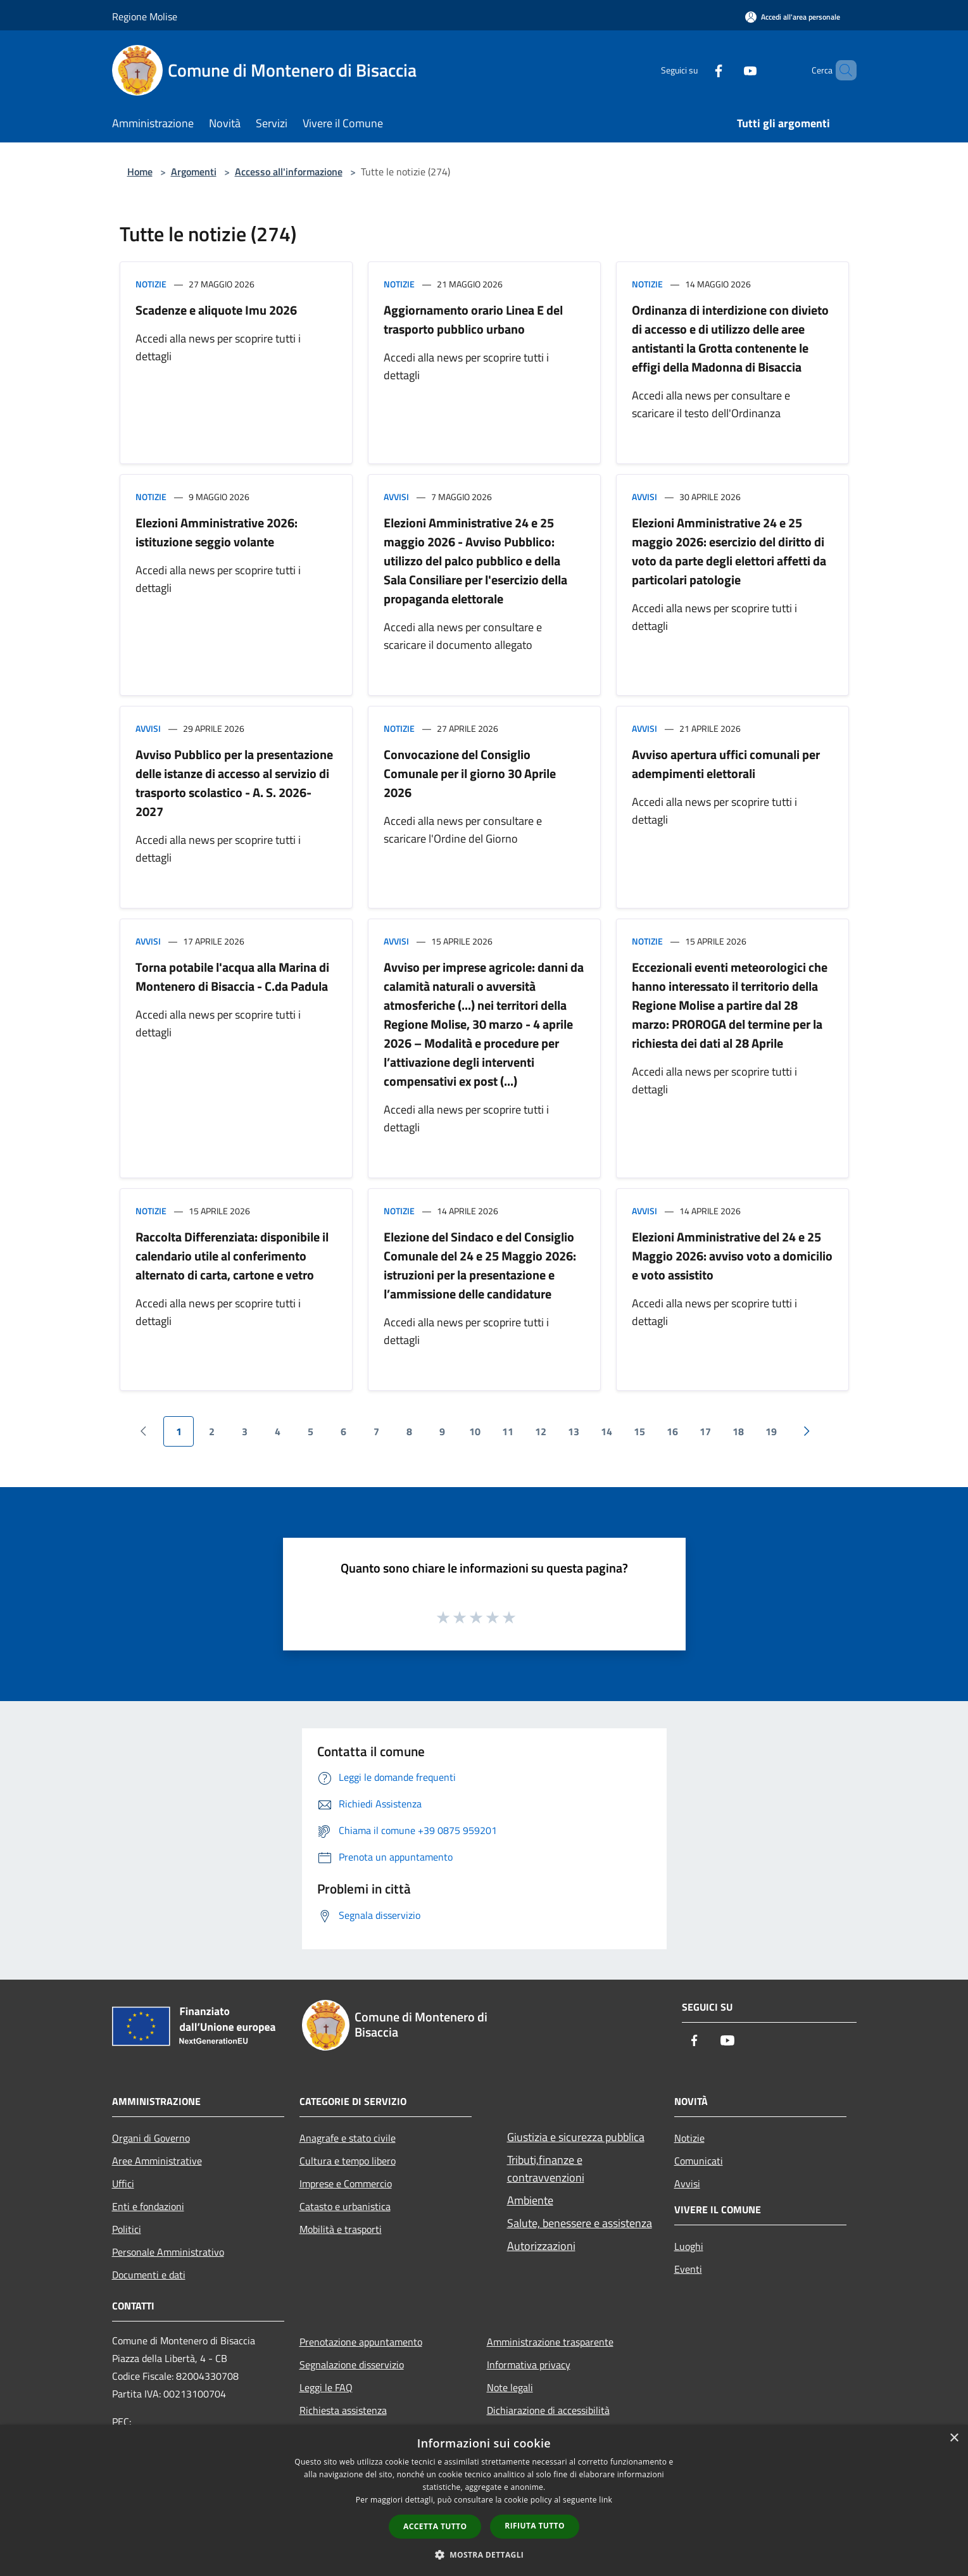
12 (540, 1431)
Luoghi (688, 2246)
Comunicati (698, 2160)
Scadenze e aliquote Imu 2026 (216, 310)
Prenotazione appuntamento (360, 2341)
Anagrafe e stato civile (347, 2138)
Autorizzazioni (541, 2245)
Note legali (510, 2387)
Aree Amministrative (157, 2160)
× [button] (954, 2438)
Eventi (688, 2269)
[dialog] (484, 2500)
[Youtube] (728, 70)
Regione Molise (144, 16)
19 (771, 1431)
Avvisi (396, 496)
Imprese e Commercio (345, 2183)
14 (606, 1431)
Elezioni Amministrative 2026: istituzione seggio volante (216, 532)
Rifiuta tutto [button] (535, 2525)
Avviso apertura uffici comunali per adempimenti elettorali (726, 764)
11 (507, 1431)
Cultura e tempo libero (347, 2160)
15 (639, 1431)
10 (475, 1431)
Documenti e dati (148, 2274)
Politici (126, 2229)
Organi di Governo (151, 2138)
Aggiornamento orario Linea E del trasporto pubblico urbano (473, 319)
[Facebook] (697, 70)
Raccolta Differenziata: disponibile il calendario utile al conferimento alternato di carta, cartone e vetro (232, 1256)
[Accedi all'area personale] (793, 17)
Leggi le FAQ (326, 2387)
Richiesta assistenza (343, 2410)
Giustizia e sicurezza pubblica (575, 2137)
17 (705, 1431)
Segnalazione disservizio (351, 2364)
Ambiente (530, 2200)
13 (573, 1431)
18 (738, 1431)
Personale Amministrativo (168, 2251)
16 (672, 1431)
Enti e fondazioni (148, 2206)
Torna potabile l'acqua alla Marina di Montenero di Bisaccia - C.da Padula (232, 976)
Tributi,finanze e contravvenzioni (545, 2168)
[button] (484, 2554)
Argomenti (194, 171)
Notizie (151, 284)
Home (140, 171)
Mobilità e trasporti (340, 2229)
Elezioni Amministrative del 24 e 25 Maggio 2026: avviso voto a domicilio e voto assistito (732, 1256)
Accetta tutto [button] (435, 2526)
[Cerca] (841, 70)
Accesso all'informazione (289, 171)
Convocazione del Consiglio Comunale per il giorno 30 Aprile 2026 (470, 773)
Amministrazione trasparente (550, 2341)
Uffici (123, 2183)
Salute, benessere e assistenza (579, 2223)
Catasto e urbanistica (345, 2206)
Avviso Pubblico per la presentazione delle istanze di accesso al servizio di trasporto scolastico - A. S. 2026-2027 (234, 783)
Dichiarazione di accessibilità (548, 2410)
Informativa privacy (528, 2364)
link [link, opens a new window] (605, 2499)
